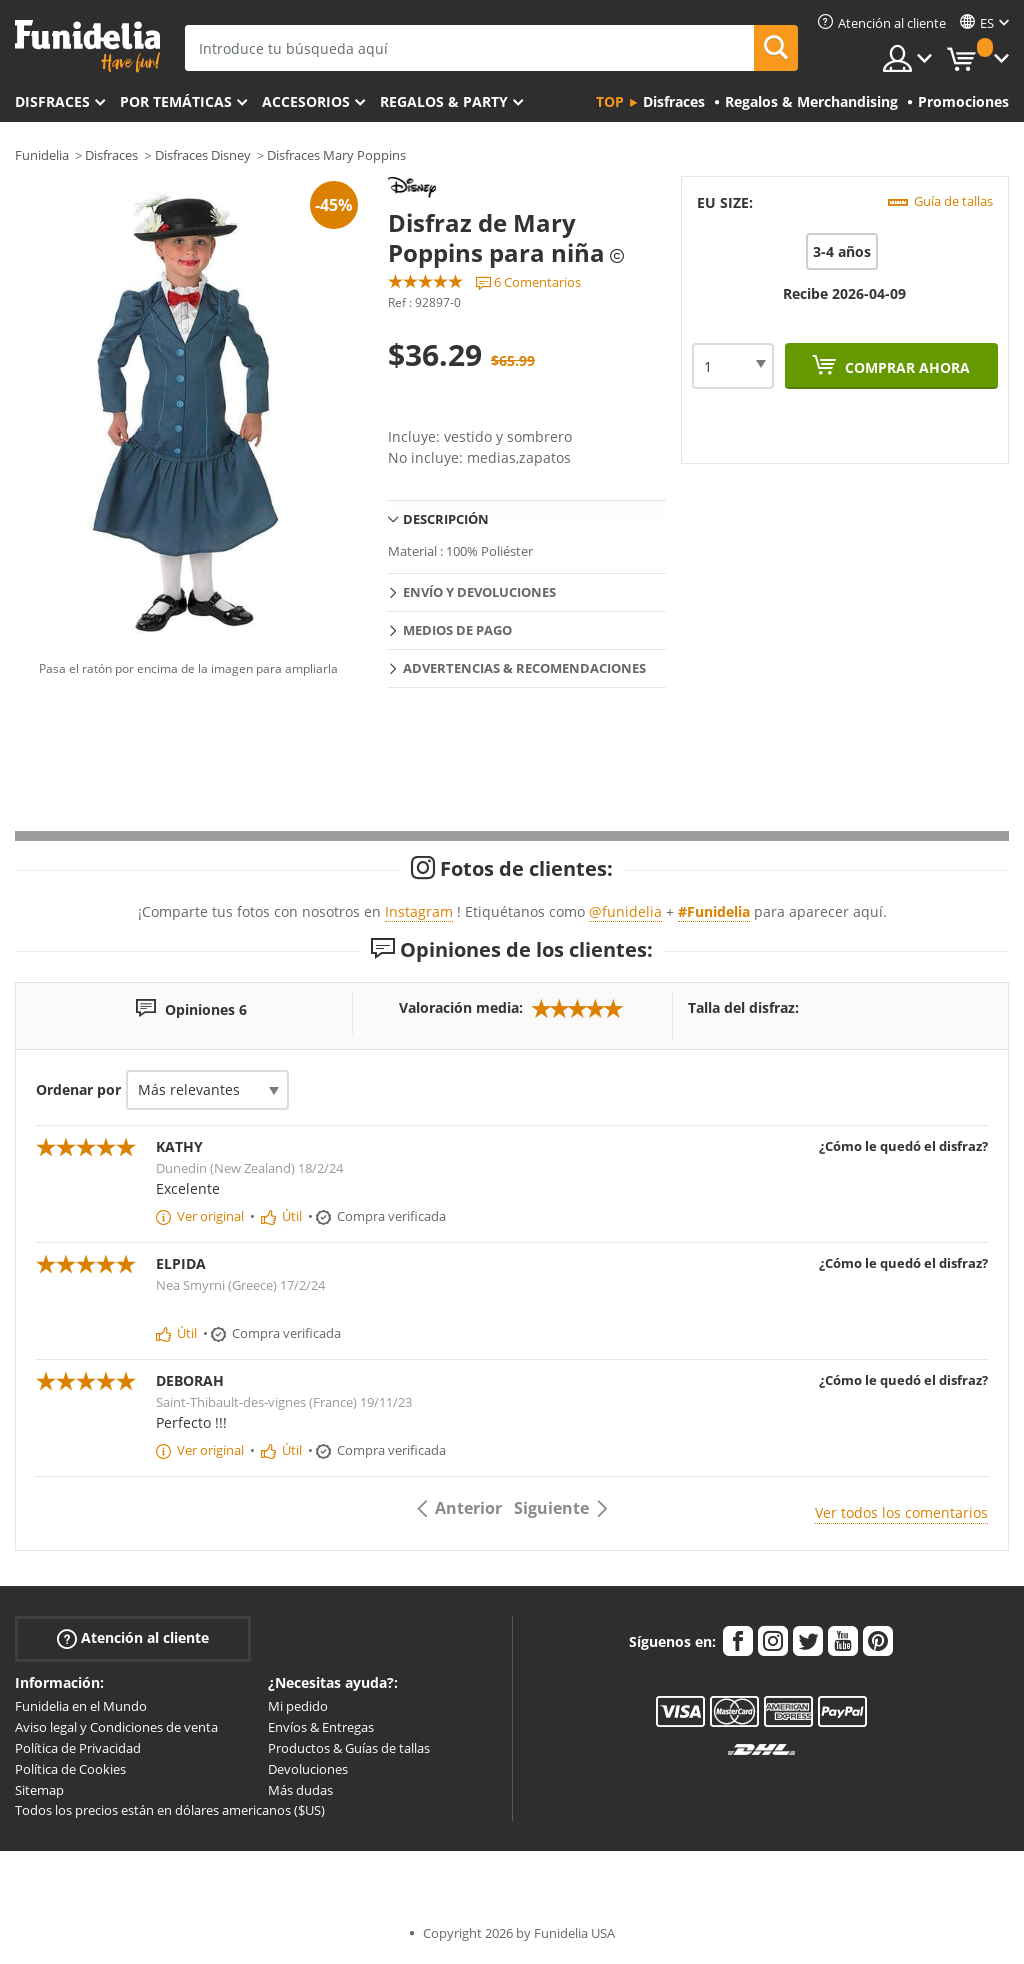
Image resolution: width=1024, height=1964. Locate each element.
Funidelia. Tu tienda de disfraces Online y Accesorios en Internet (87, 46)
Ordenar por (78, 1089)
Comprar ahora (905, 367)
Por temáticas (176, 101)
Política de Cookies (70, 1769)
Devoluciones (308, 1769)
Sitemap (39, 1790)
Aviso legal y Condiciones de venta (116, 1727)
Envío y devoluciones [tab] (479, 592)
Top (610, 101)
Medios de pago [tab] (457, 630)
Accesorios (306, 101)
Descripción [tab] (446, 519)
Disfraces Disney (203, 155)
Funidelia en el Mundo (81, 1706)
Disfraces (52, 101)
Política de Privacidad (78, 1748)
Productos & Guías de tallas (349, 1748)
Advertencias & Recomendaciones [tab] (524, 668)
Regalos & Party (444, 101)
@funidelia (625, 911)
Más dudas (300, 1790)
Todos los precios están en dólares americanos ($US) (170, 1810)
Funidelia (42, 155)
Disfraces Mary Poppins (336, 155)
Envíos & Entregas (321, 1727)
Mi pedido (298, 1706)
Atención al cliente (133, 1638)
